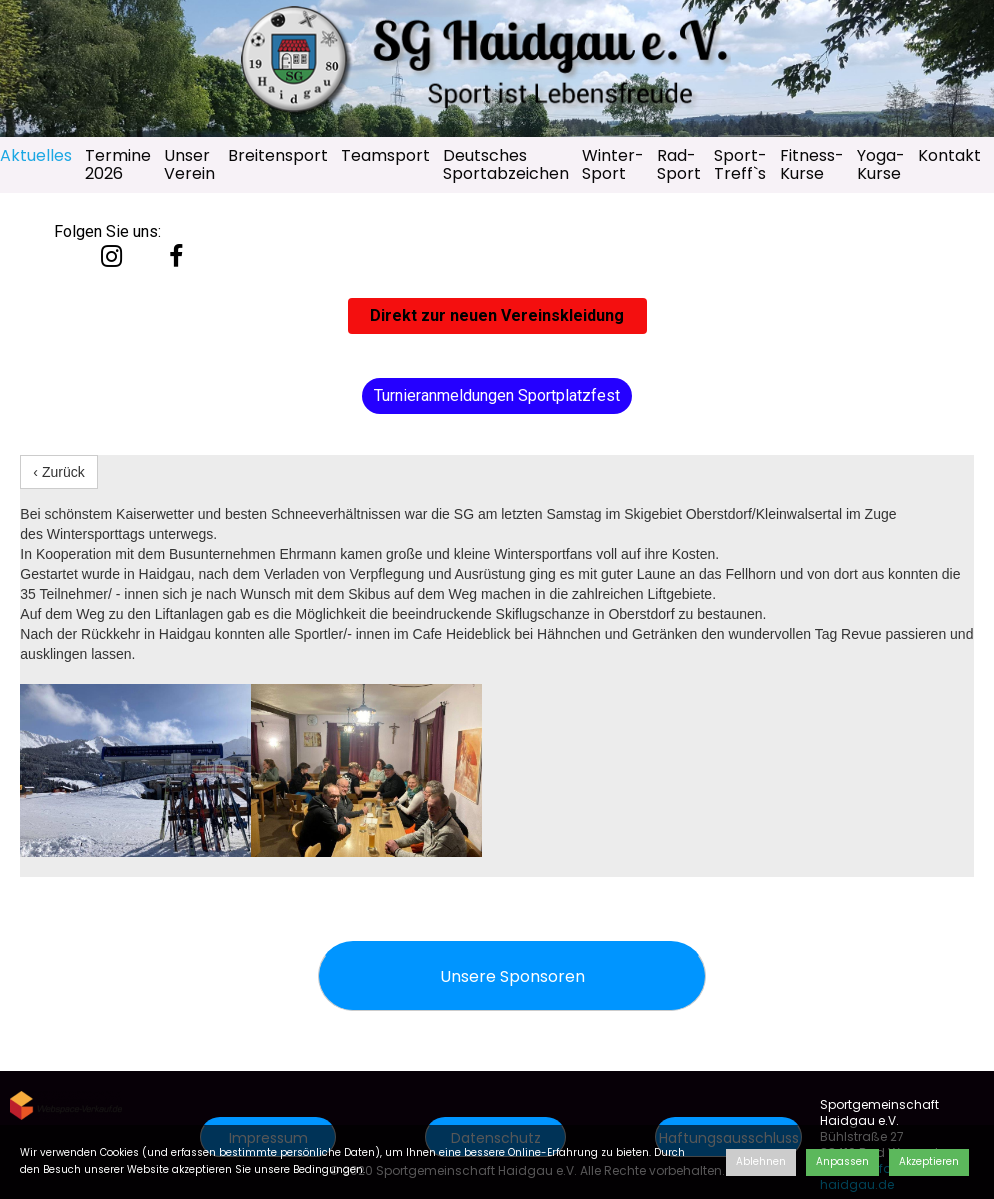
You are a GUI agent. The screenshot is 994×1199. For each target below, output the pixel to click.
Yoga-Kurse (881, 164)
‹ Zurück (58, 472)
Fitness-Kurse (812, 164)
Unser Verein (189, 164)
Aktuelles (36, 155)
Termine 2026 (118, 164)
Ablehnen (761, 1161)
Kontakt (949, 155)
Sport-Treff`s (740, 164)
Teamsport (385, 155)
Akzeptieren (929, 1161)
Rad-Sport (679, 164)
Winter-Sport (613, 164)
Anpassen (842, 1161)
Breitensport (278, 155)
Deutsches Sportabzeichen (506, 164)
